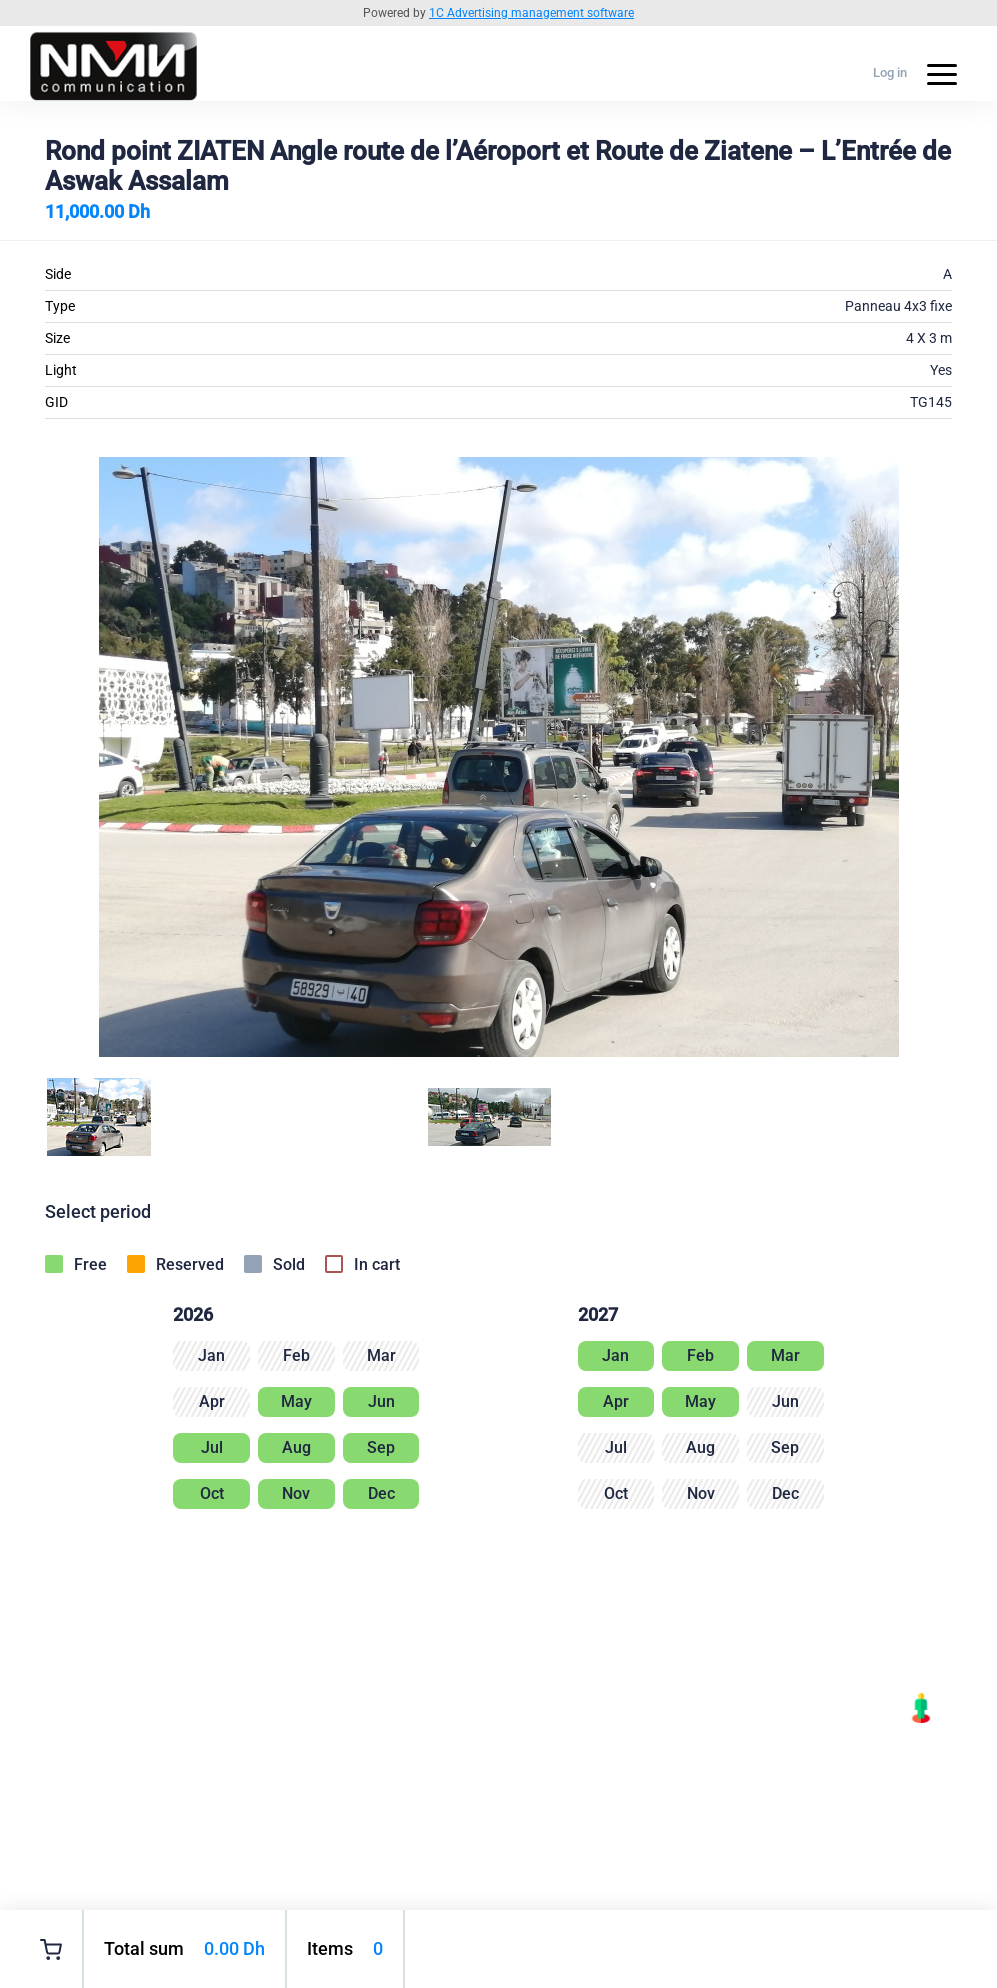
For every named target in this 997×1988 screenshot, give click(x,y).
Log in (890, 72)
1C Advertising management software (531, 13)
